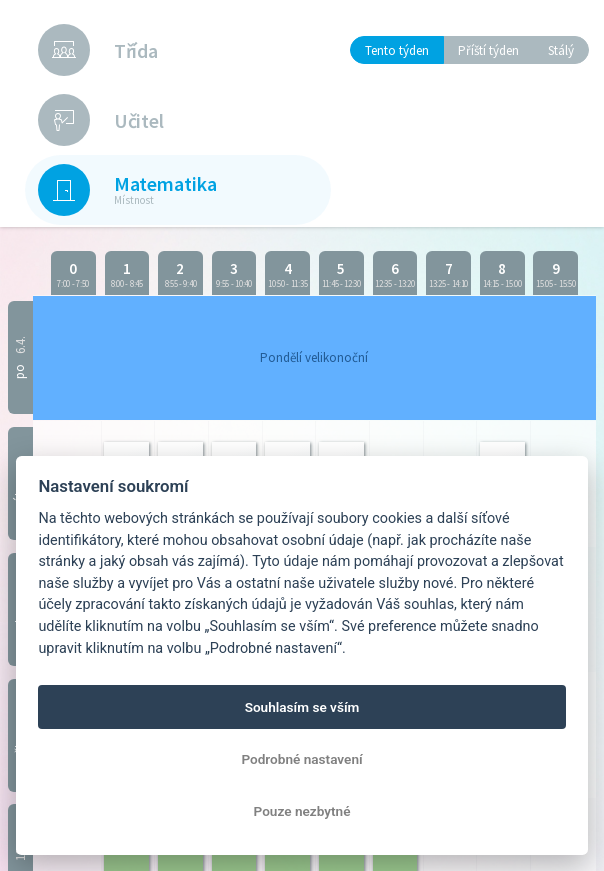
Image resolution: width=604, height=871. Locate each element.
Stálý (561, 50)
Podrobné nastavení (301, 759)
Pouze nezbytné (302, 811)
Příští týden (488, 50)
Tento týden (397, 50)
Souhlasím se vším (302, 707)
